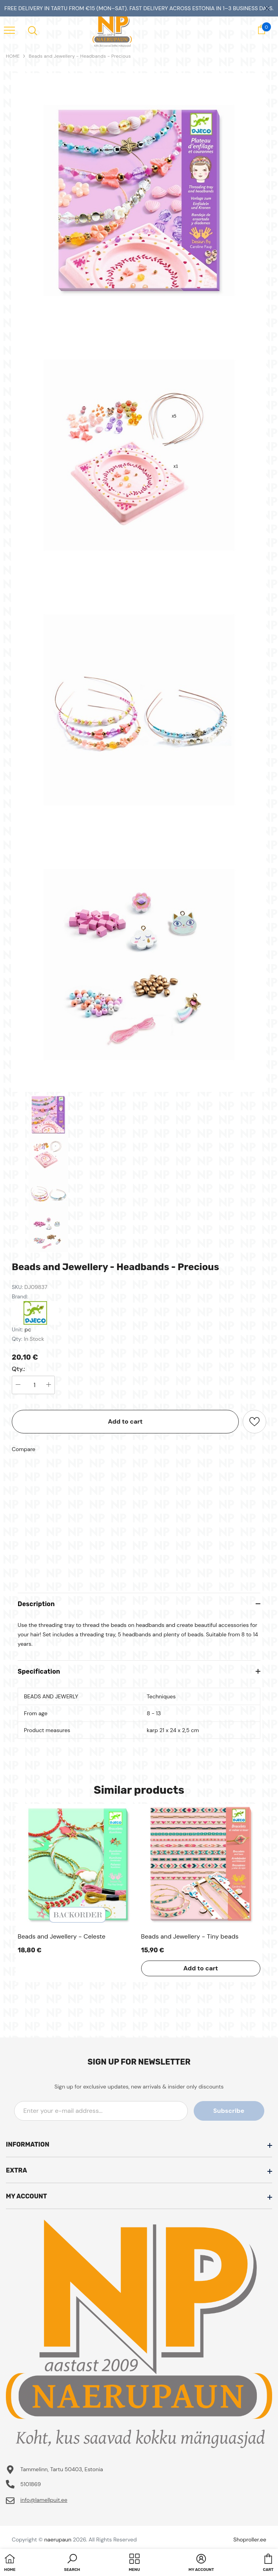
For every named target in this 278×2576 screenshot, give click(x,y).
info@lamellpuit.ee (43, 2499)
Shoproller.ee (249, 2539)
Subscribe (228, 2111)
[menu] (9, 29)
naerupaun (57, 2539)
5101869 (30, 2484)
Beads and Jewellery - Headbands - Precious (80, 56)
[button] (72, 2563)
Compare (23, 1449)
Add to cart (125, 1421)
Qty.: (18, 1369)
